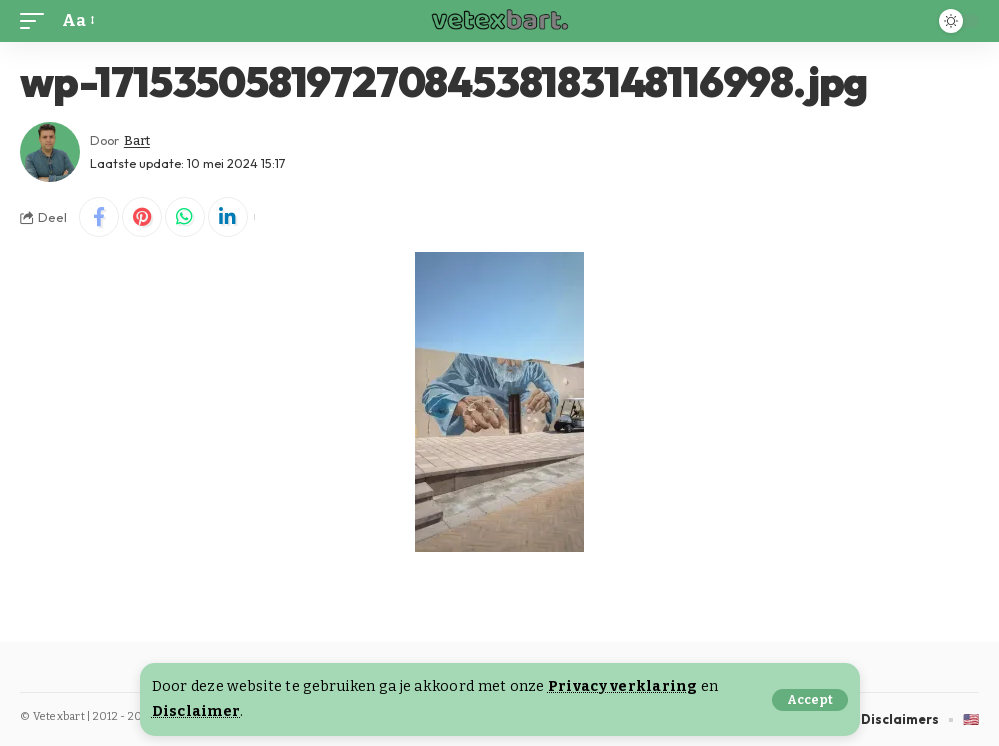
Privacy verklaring (623, 686)
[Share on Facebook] (99, 217)
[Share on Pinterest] (142, 217)
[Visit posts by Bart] (50, 152)
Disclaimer (196, 711)
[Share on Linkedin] (228, 217)
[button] (810, 700)
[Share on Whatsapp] (185, 217)
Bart (137, 140)
